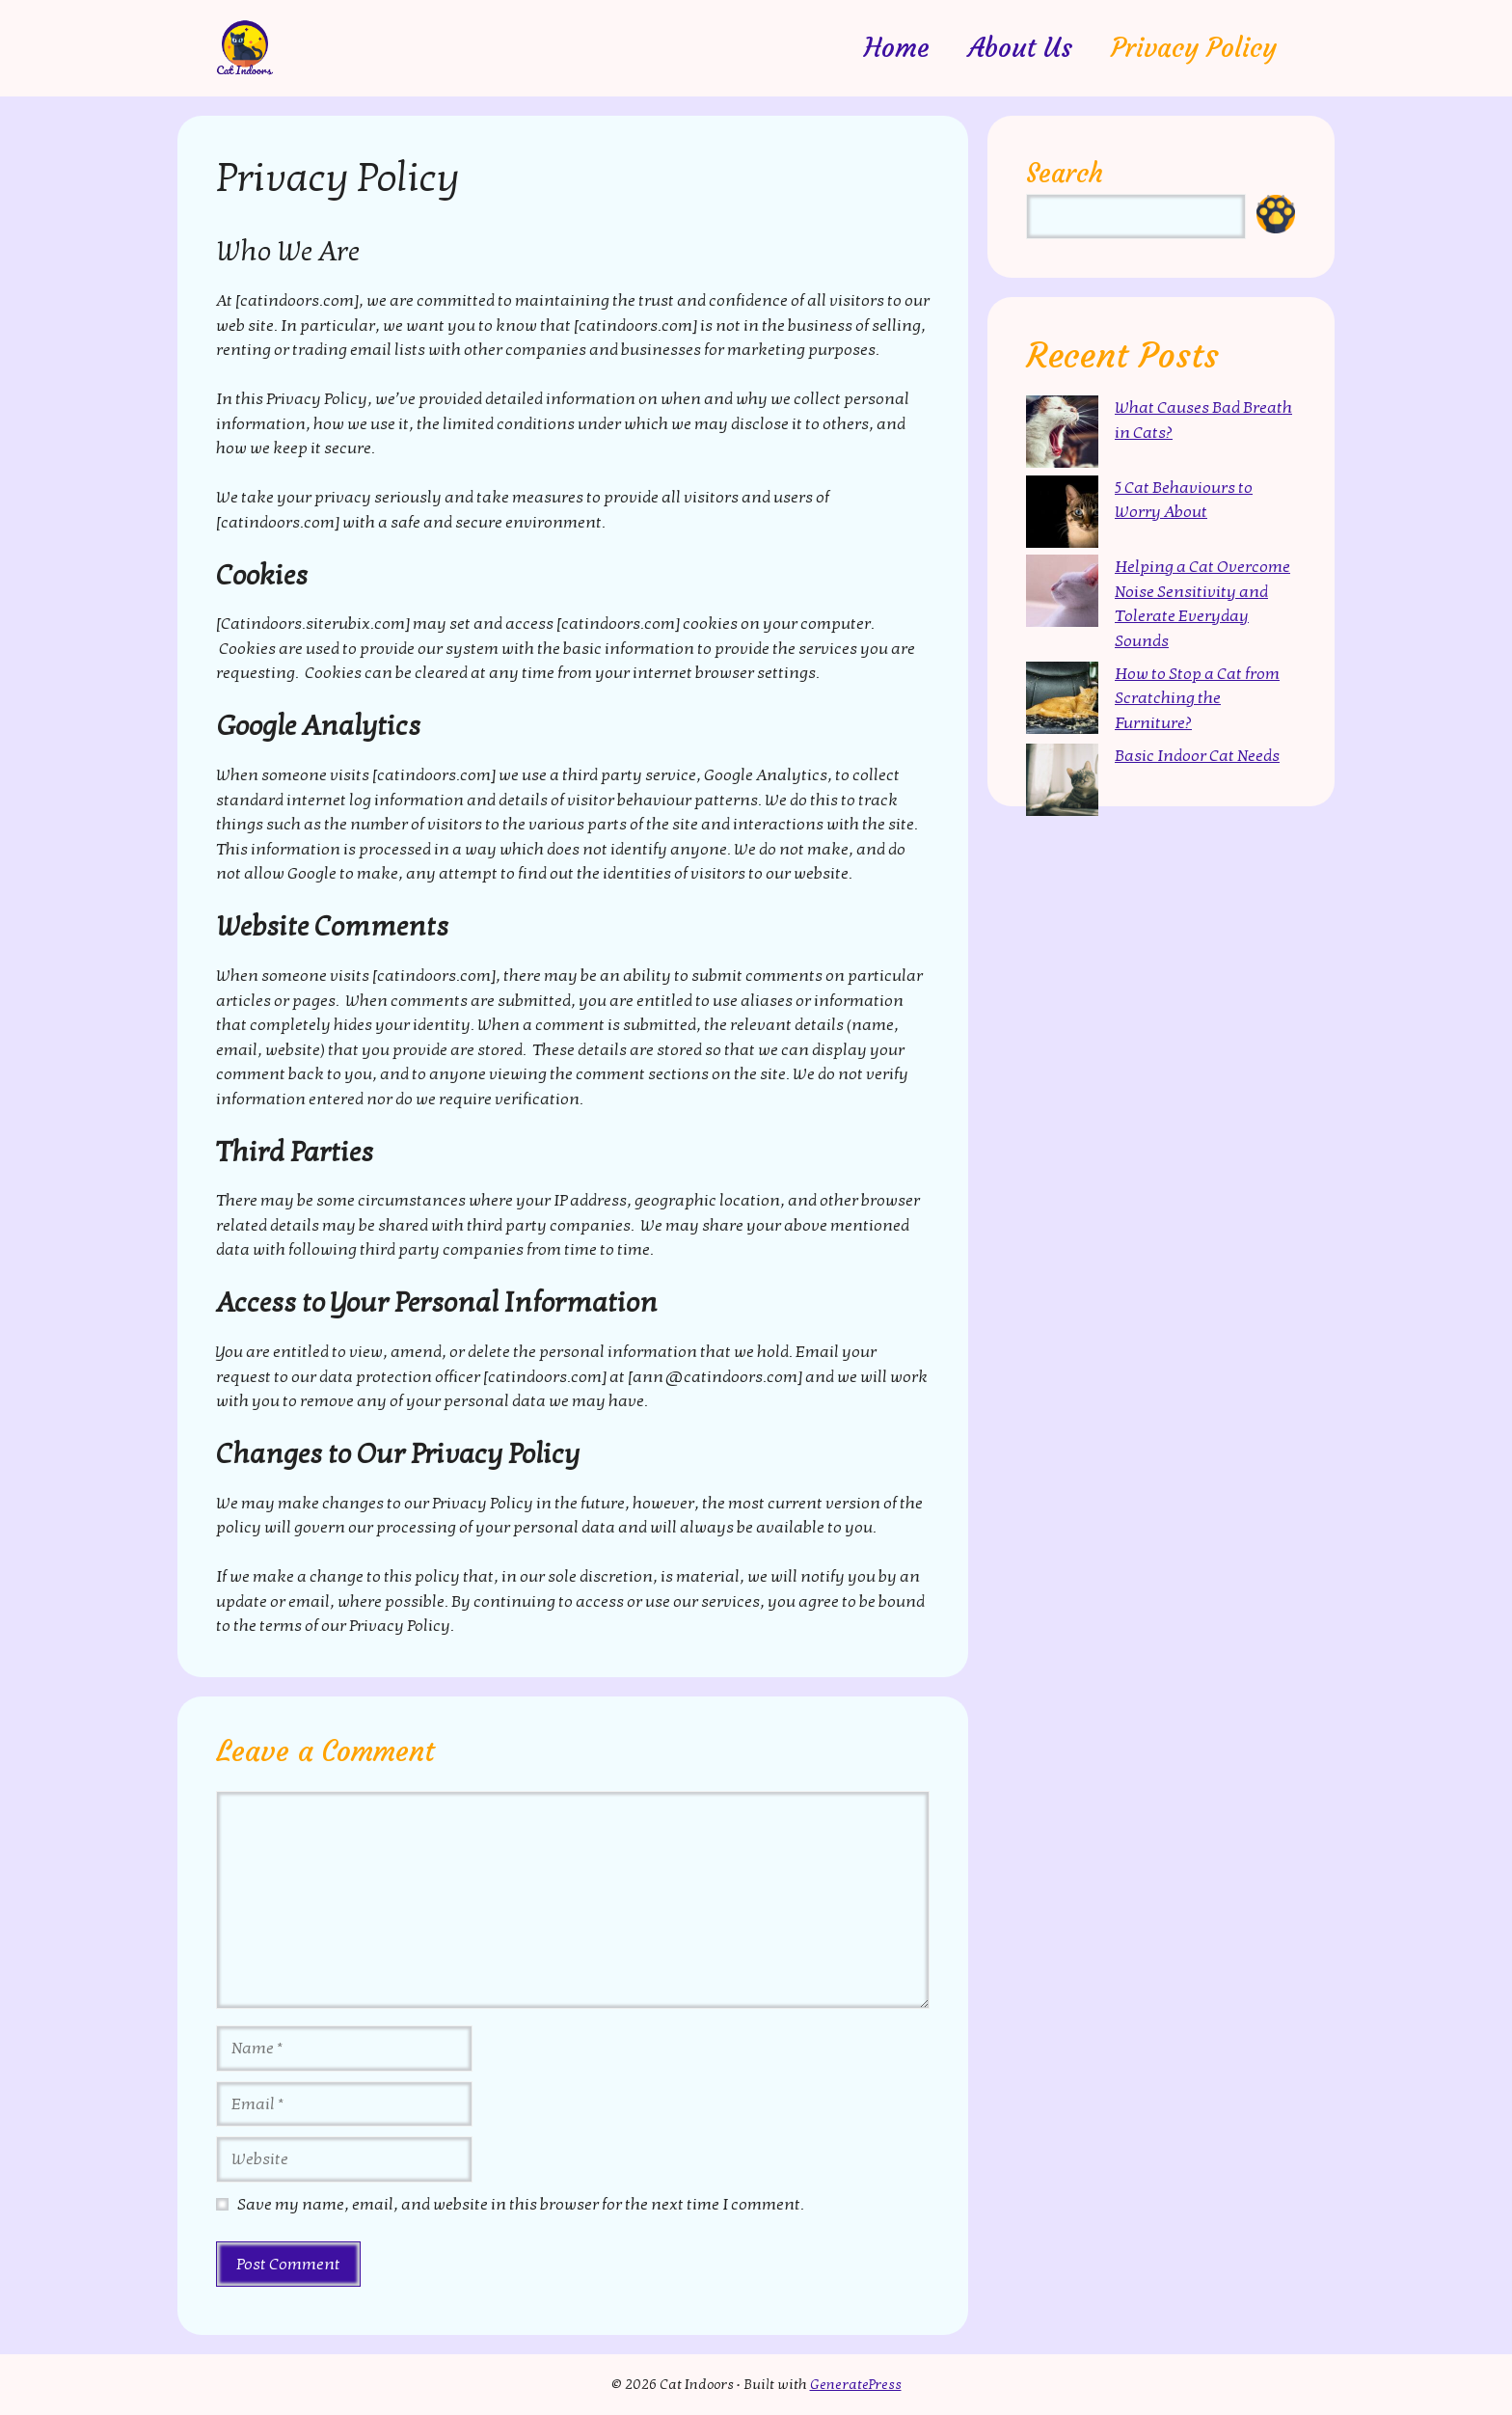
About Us (1020, 48)
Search (1064, 173)
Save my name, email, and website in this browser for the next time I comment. (520, 2204)
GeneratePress (856, 2384)
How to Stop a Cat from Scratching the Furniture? (1197, 698)
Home (897, 48)
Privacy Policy (1194, 48)
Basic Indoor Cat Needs (1197, 756)
